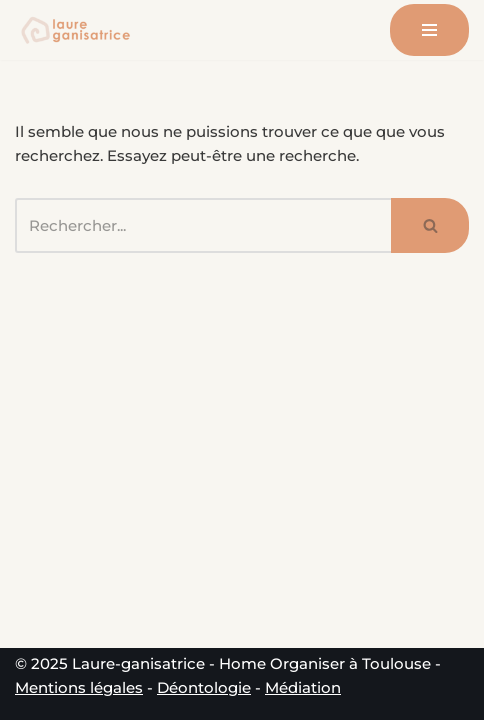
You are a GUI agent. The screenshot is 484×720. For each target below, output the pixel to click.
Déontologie (204, 687)
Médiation (303, 687)
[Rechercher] (203, 225)
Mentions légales (79, 687)
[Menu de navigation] (429, 30)
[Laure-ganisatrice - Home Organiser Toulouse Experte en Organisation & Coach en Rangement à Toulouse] (75, 30)
